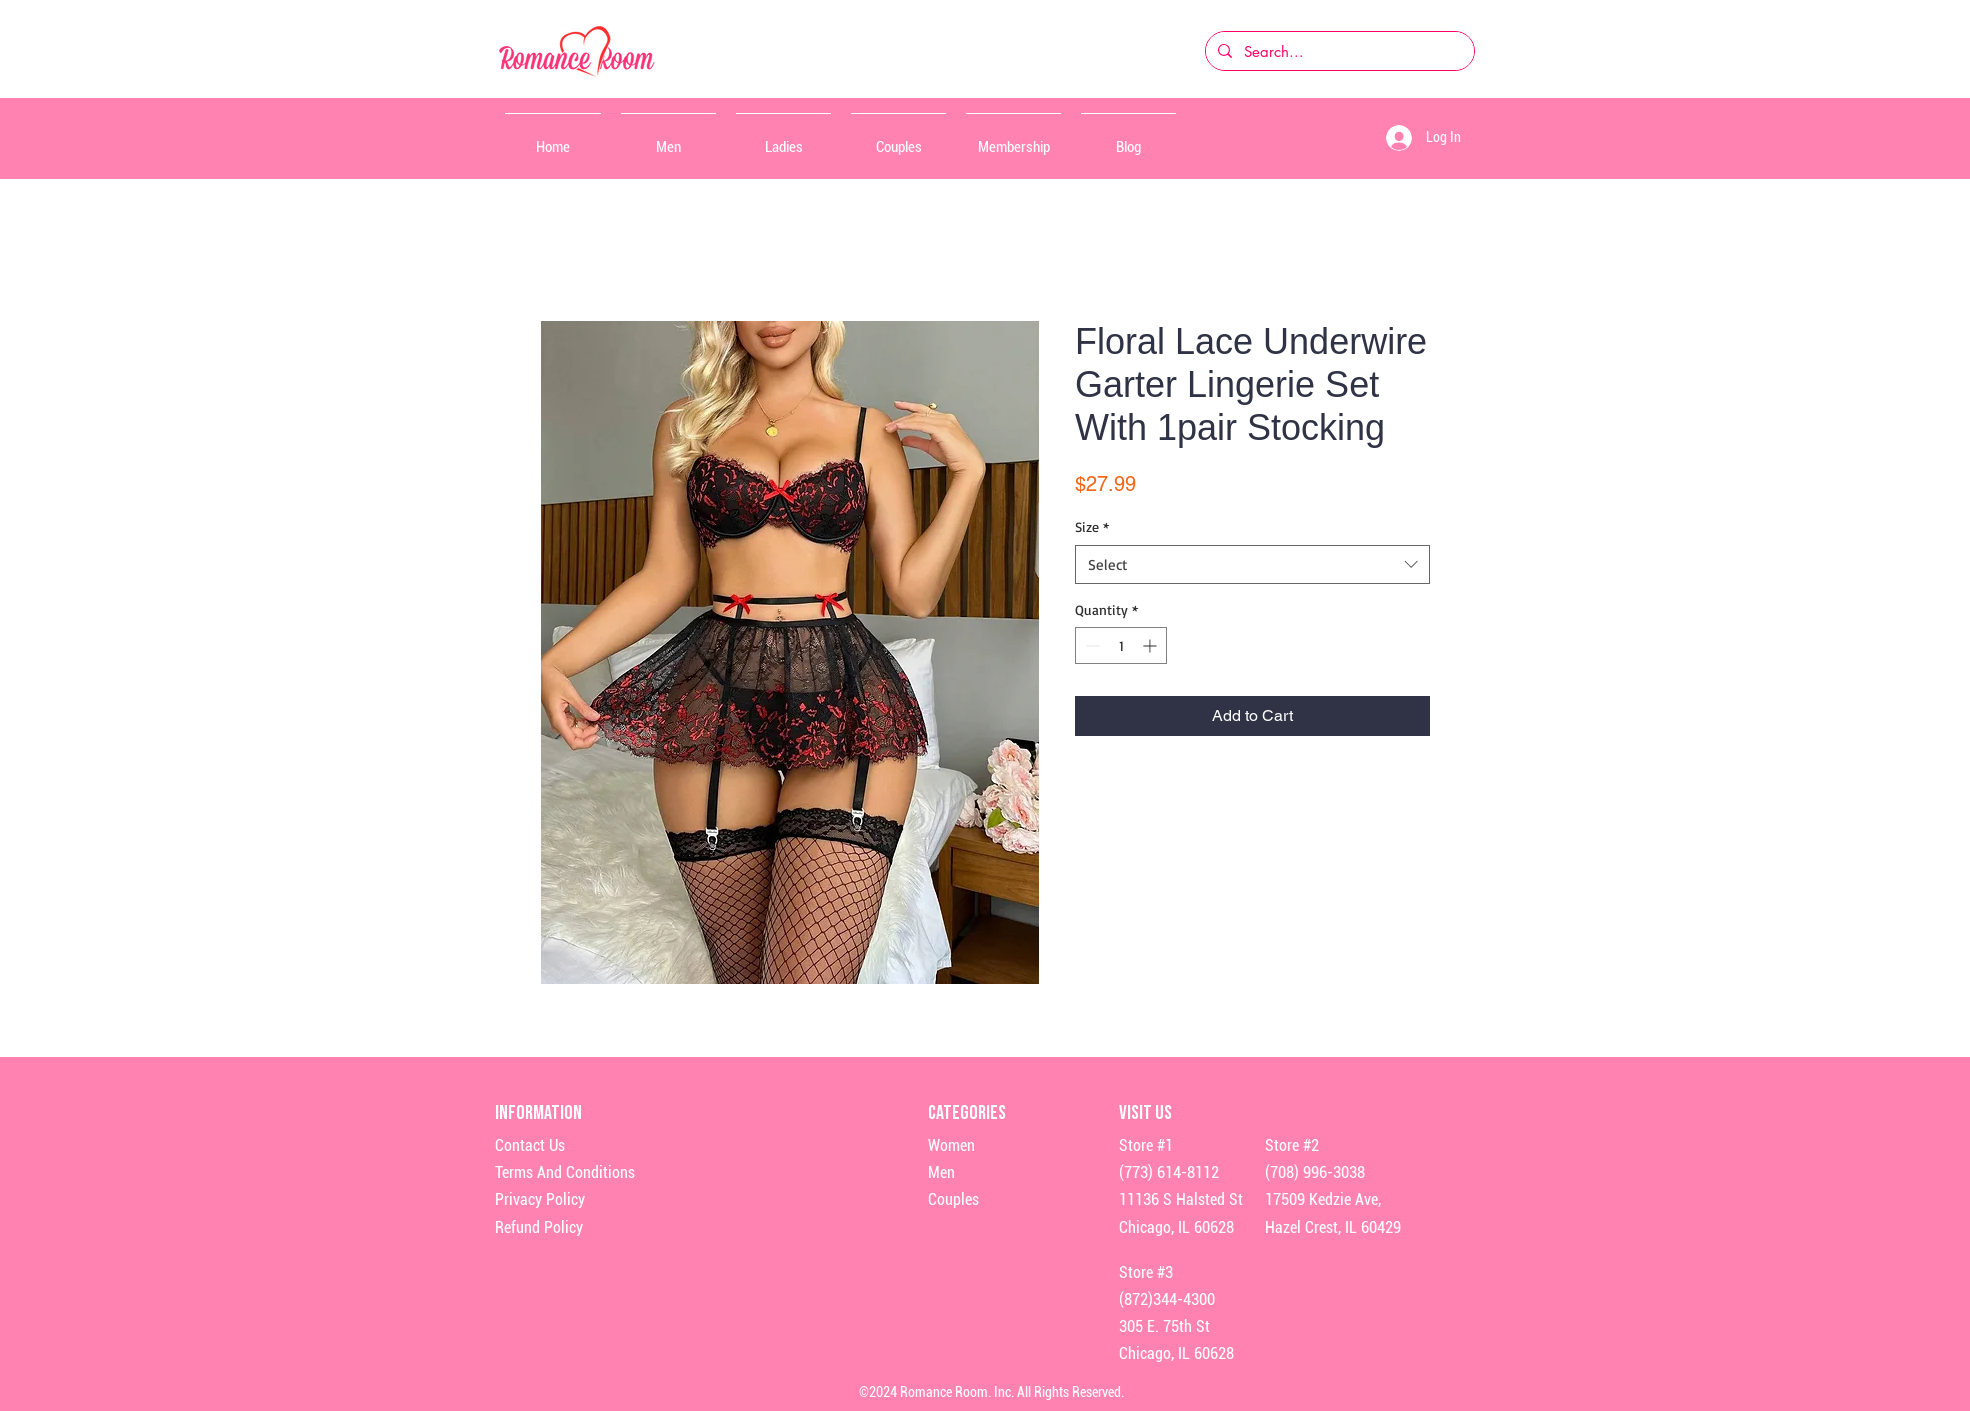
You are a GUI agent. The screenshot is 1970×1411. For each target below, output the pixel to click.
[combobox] (1252, 564)
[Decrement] (1090, 645)
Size (1092, 526)
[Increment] (1151, 645)
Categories (967, 1113)
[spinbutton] (1121, 645)
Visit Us (1145, 1113)
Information (540, 1113)
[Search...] (1338, 51)
